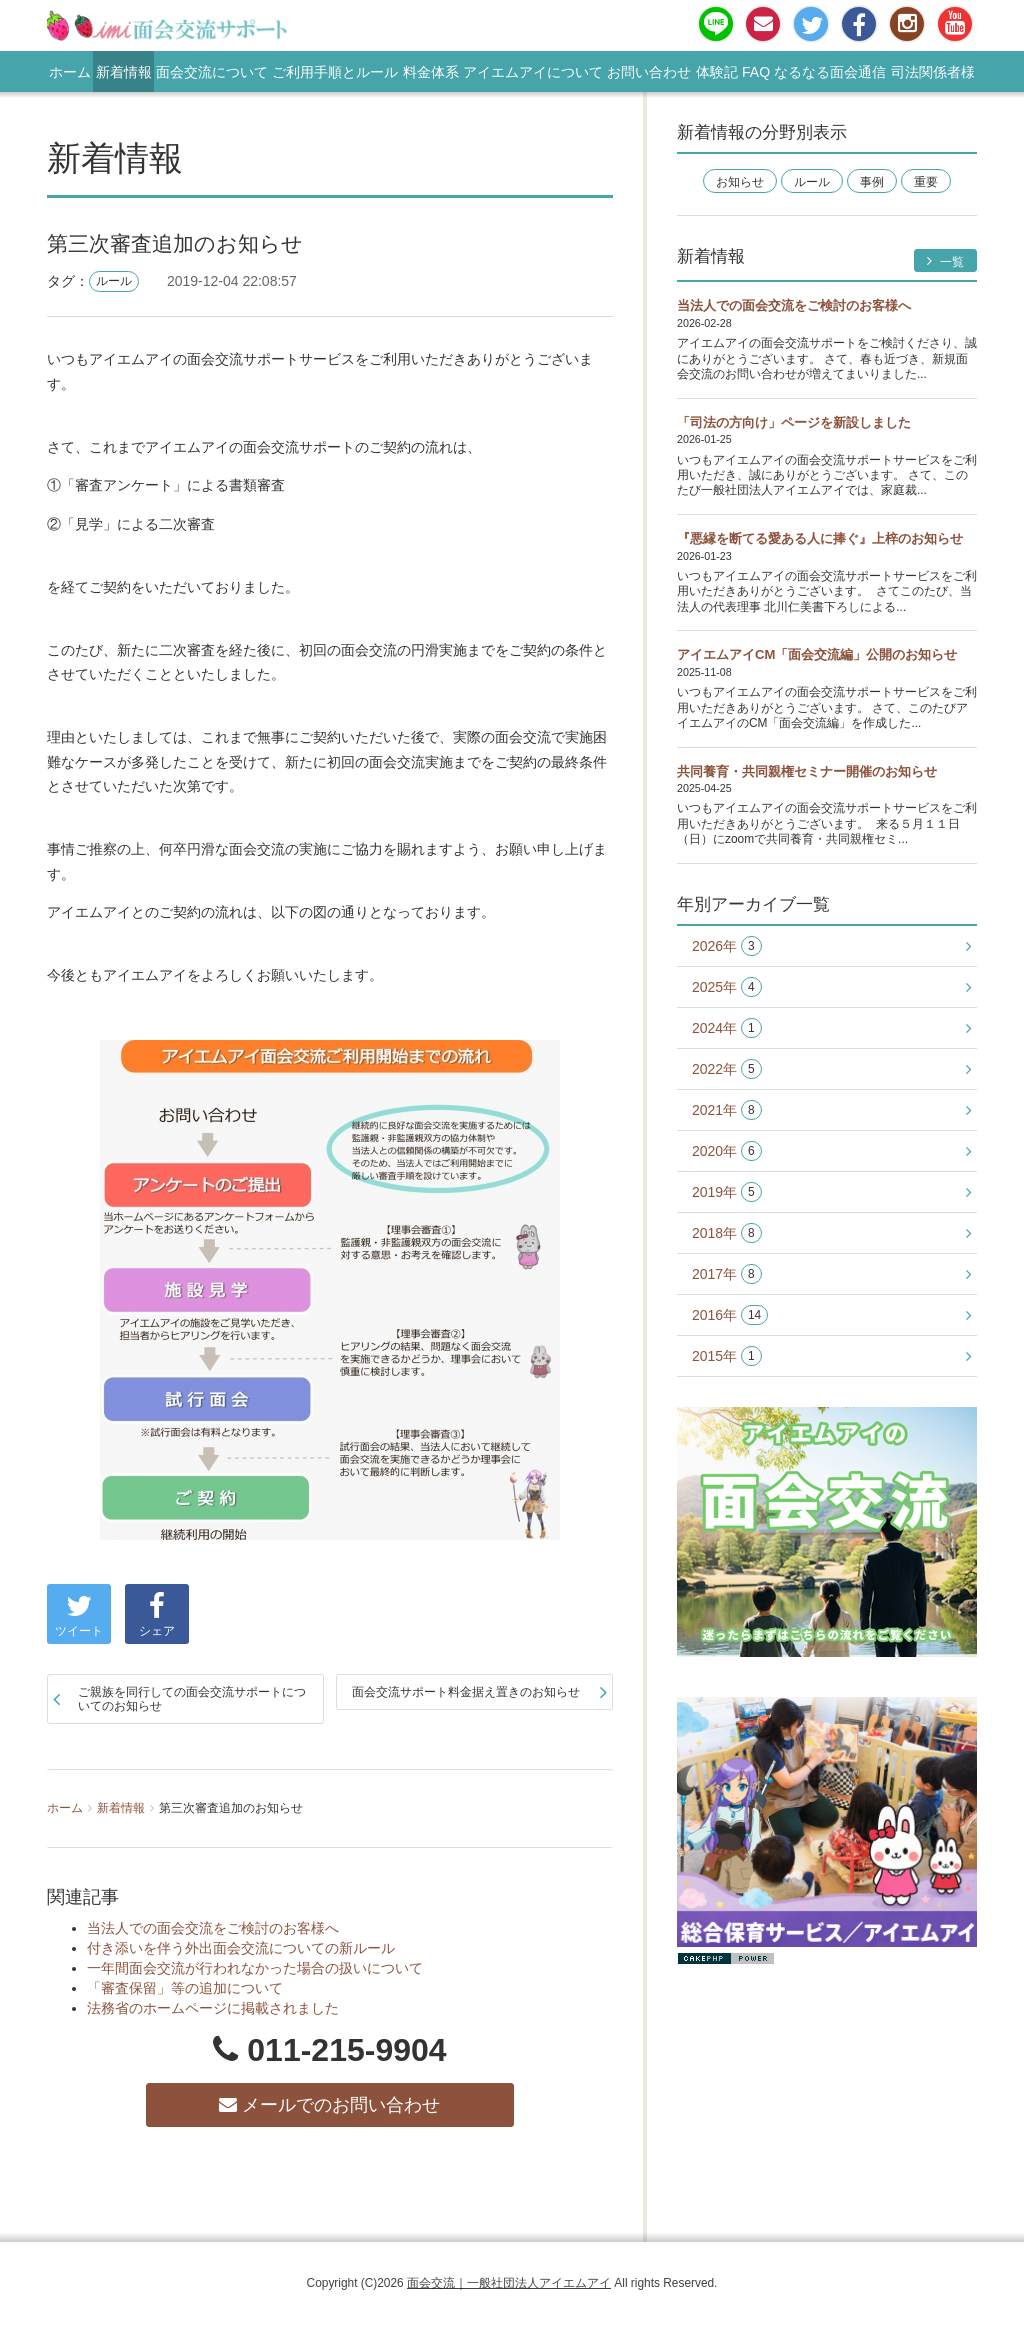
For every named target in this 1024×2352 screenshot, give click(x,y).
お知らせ (740, 182)
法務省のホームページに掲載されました (213, 2008)
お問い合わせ (649, 72)
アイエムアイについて (533, 72)
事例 (872, 182)
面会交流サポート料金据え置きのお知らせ (466, 1692)
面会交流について (212, 72)
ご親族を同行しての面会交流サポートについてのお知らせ (192, 1699)
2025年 (727, 987)
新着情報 (124, 72)
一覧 (945, 261)
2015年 (727, 1356)
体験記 (717, 72)
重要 (926, 182)
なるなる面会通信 (830, 72)
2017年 (727, 1274)
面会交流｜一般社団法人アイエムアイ (509, 2283)
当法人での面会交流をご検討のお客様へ (213, 1928)
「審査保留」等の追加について (185, 1988)
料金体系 (431, 72)
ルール (114, 281)
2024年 (727, 1028)
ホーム (70, 72)
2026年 (727, 946)
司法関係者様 (933, 72)
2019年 (727, 1192)
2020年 (727, 1151)
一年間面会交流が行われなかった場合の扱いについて (255, 1968)
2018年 (727, 1233)
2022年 (727, 1069)
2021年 (727, 1110)
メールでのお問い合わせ (329, 2105)
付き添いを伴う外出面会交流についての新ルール (241, 1948)
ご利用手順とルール (335, 72)
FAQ (756, 72)
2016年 (730, 1315)
